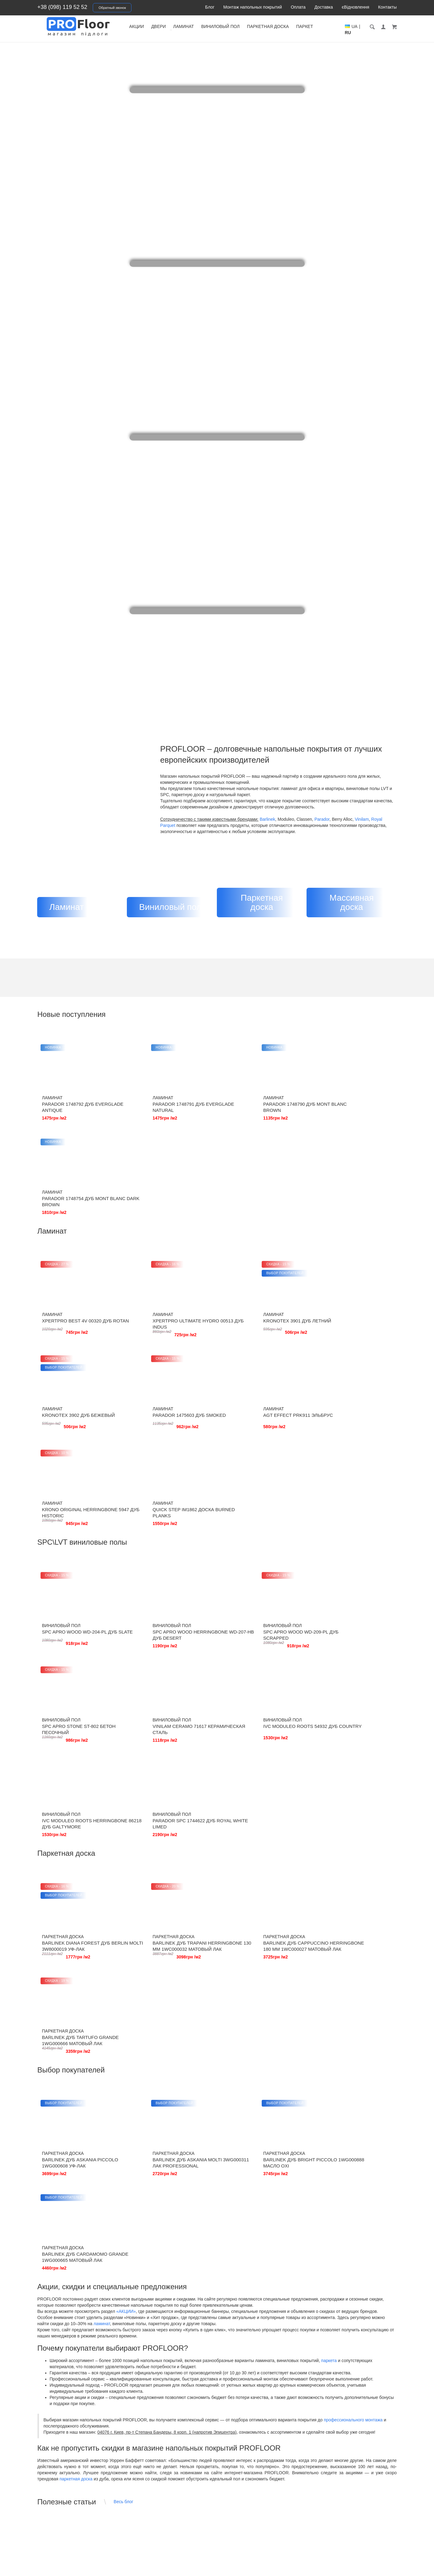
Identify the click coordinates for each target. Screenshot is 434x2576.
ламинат (101, 1851)
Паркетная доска (283, 26)
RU (381, 32)
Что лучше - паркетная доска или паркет (206, 2222)
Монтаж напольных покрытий (252, 7)
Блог (209, 7)
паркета (329, 1888)
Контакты (387, 7)
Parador (322, 819)
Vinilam (362, 819)
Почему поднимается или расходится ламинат (336, 2222)
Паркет (320, 26)
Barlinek (267, 819)
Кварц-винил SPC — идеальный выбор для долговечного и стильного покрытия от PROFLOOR (87, 2123)
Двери (174, 26)
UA (370, 32)
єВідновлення (355, 7)
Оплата (298, 7)
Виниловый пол (236, 26)
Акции (152, 26)
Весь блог (123, 2029)
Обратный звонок (112, 8)
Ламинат (199, 26)
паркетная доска (76, 2007)
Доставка (324, 7)
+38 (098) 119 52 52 (62, 7)
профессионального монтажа (353, 1948)
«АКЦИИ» (126, 1839)
